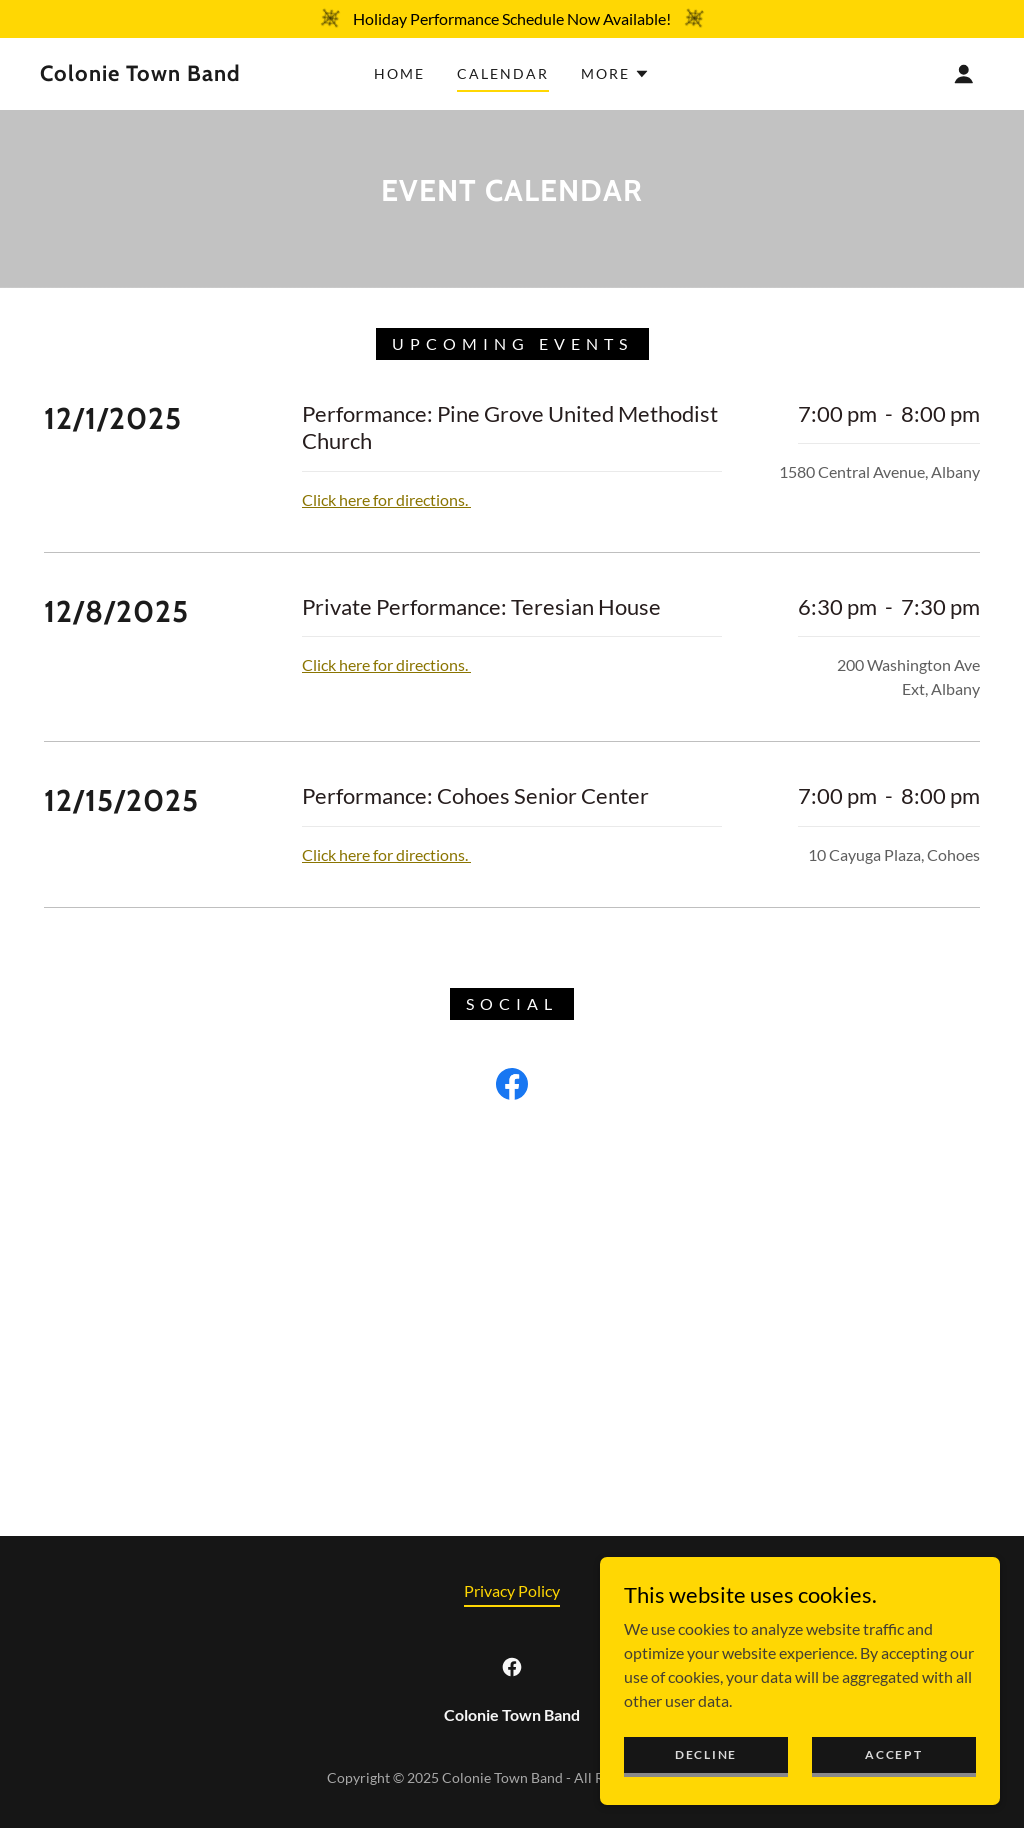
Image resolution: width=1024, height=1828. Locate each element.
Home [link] (399, 73)
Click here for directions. (386, 499)
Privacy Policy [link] (512, 1590)
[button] (615, 74)
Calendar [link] (503, 73)
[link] (165, 74)
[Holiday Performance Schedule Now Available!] (512, 19)
